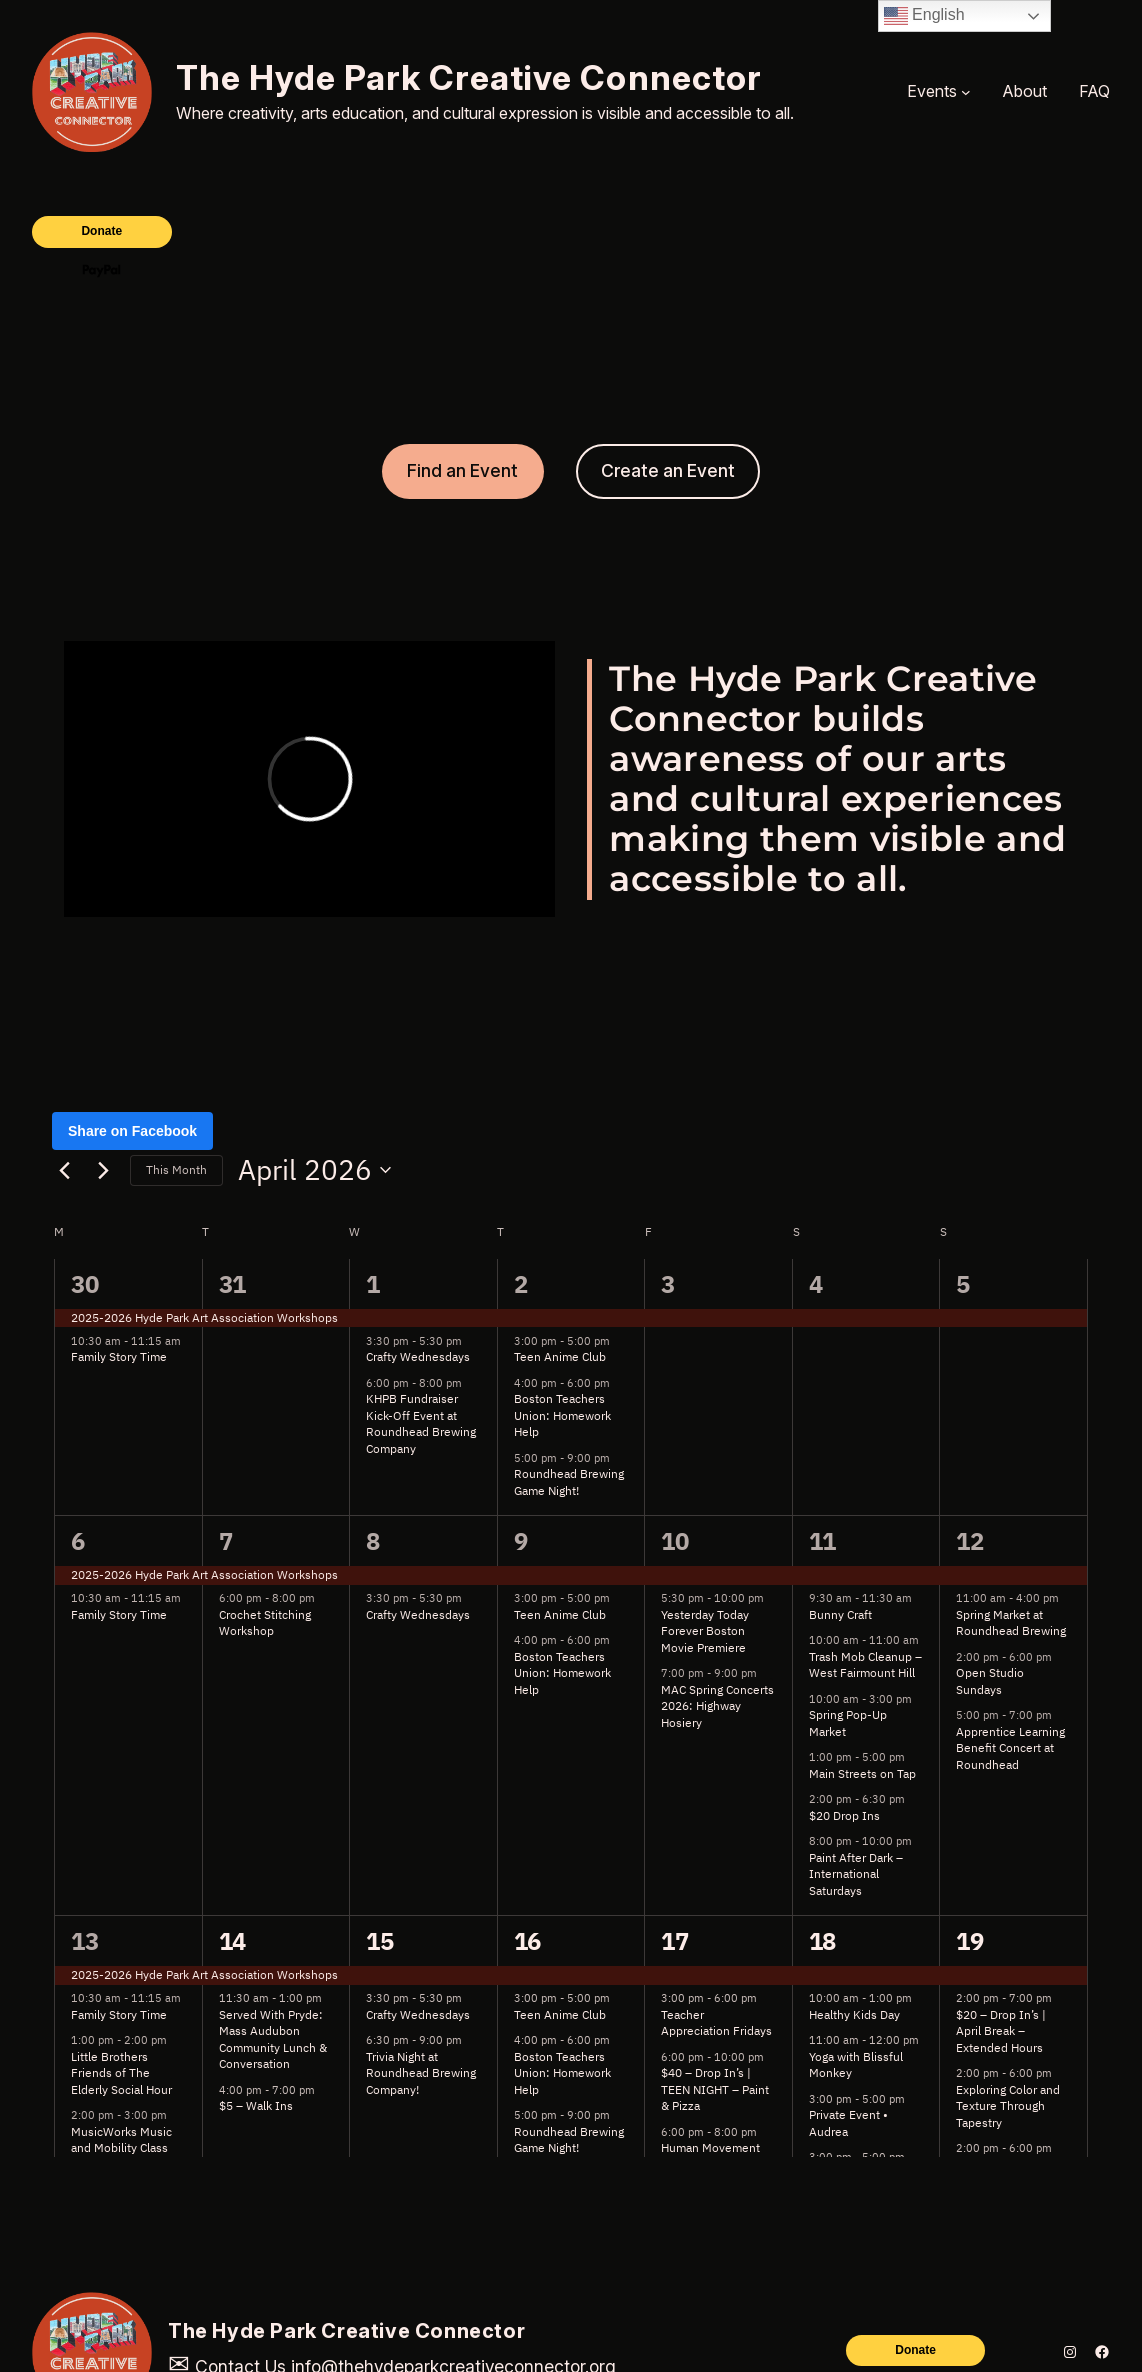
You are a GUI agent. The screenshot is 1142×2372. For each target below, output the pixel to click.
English (924, 16)
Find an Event (462, 470)
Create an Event (668, 470)
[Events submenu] (966, 92)
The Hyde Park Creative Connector (469, 77)
